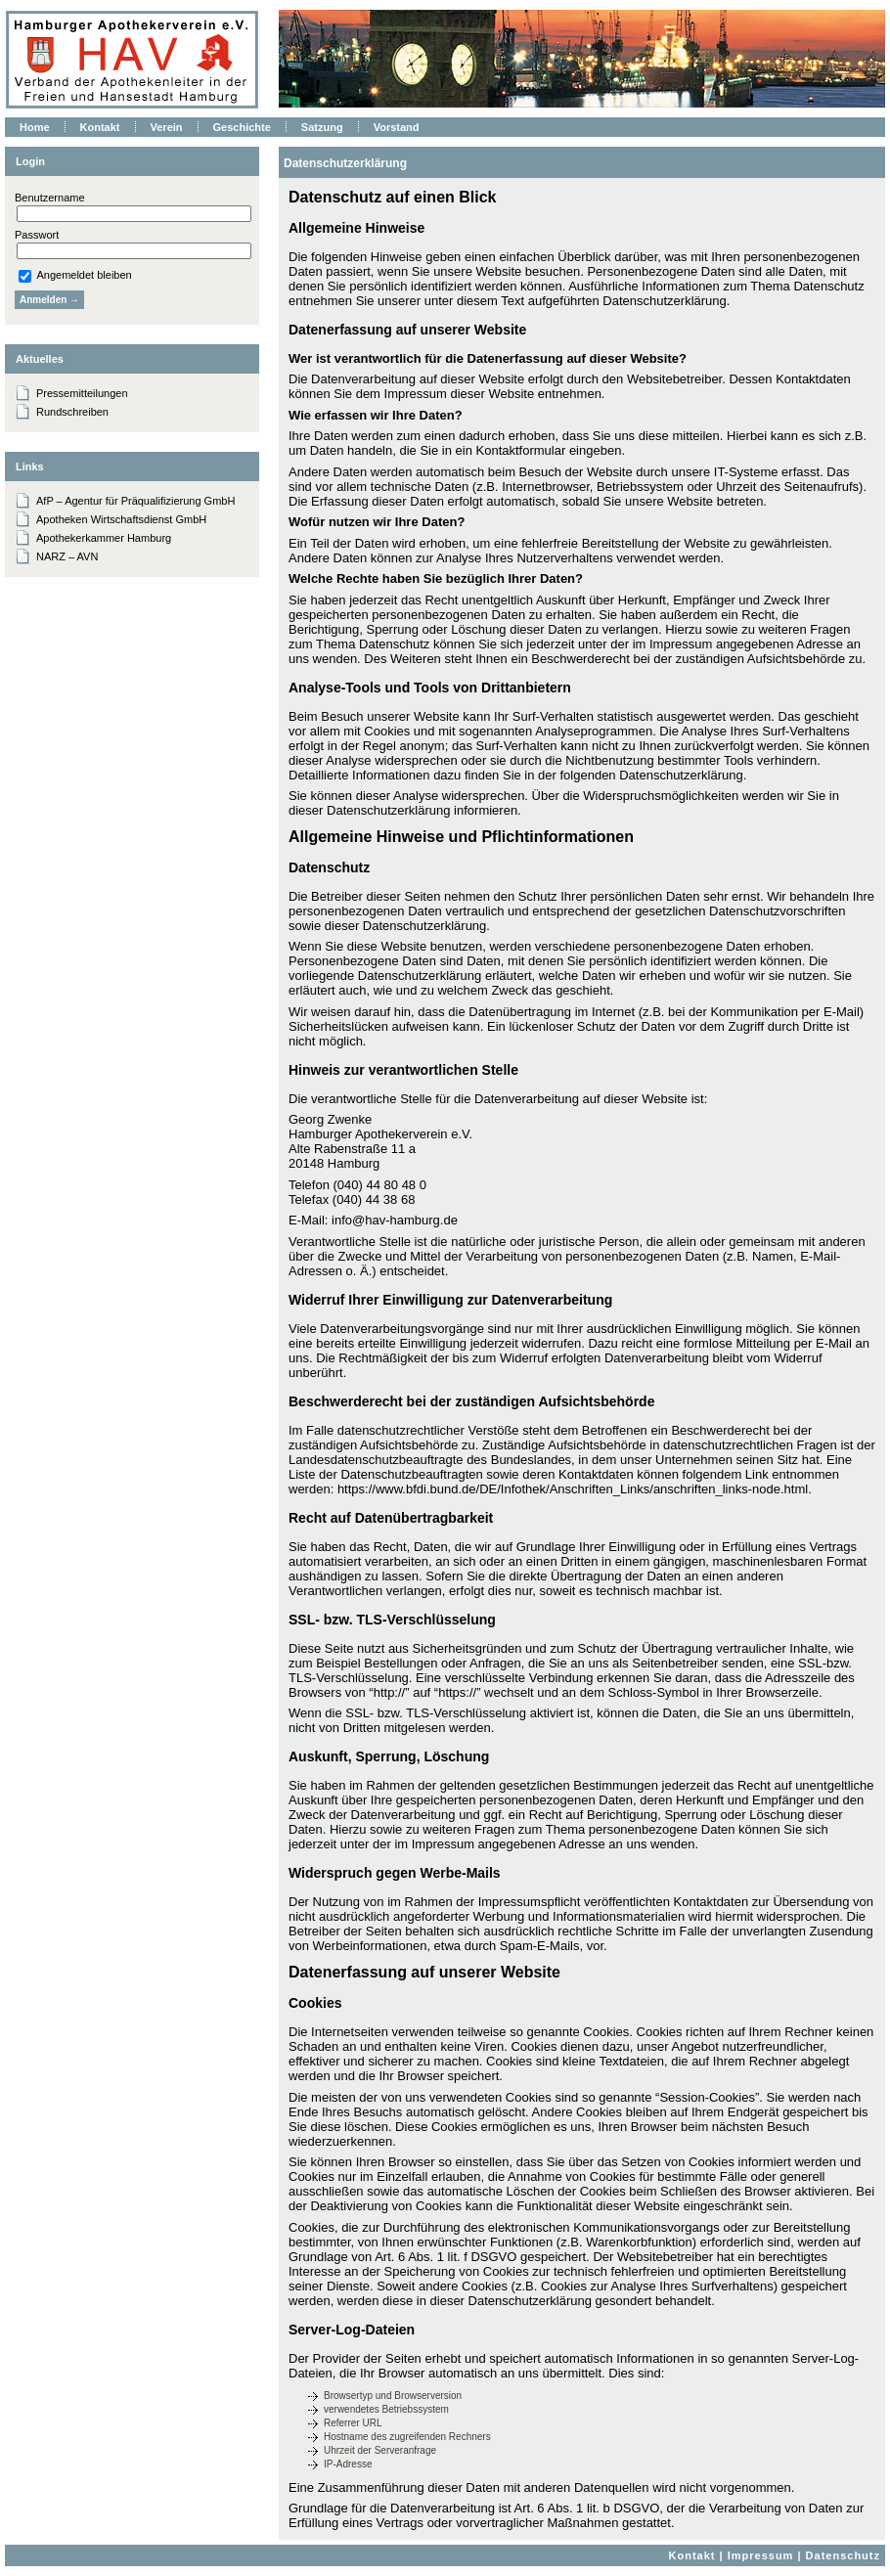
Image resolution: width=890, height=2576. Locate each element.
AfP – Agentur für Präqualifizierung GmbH (135, 501)
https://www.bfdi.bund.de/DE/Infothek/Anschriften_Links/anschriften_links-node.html (572, 1489)
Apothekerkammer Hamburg (103, 538)
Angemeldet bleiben (75, 275)
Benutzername (50, 197)
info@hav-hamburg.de (395, 1220)
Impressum (761, 2555)
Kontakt (692, 2555)
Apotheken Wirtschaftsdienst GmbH (121, 519)
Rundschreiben (72, 412)
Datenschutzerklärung (345, 163)
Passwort (37, 235)
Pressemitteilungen (82, 393)
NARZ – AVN (67, 556)
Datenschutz (843, 2555)
